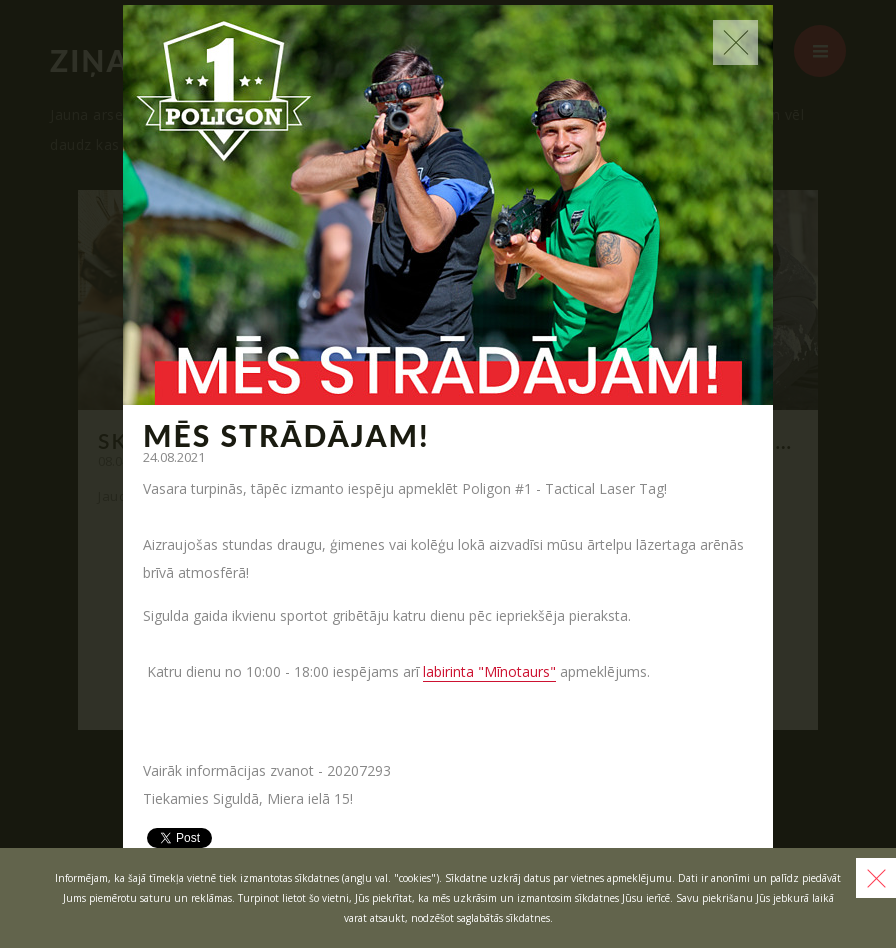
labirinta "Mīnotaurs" (489, 671)
